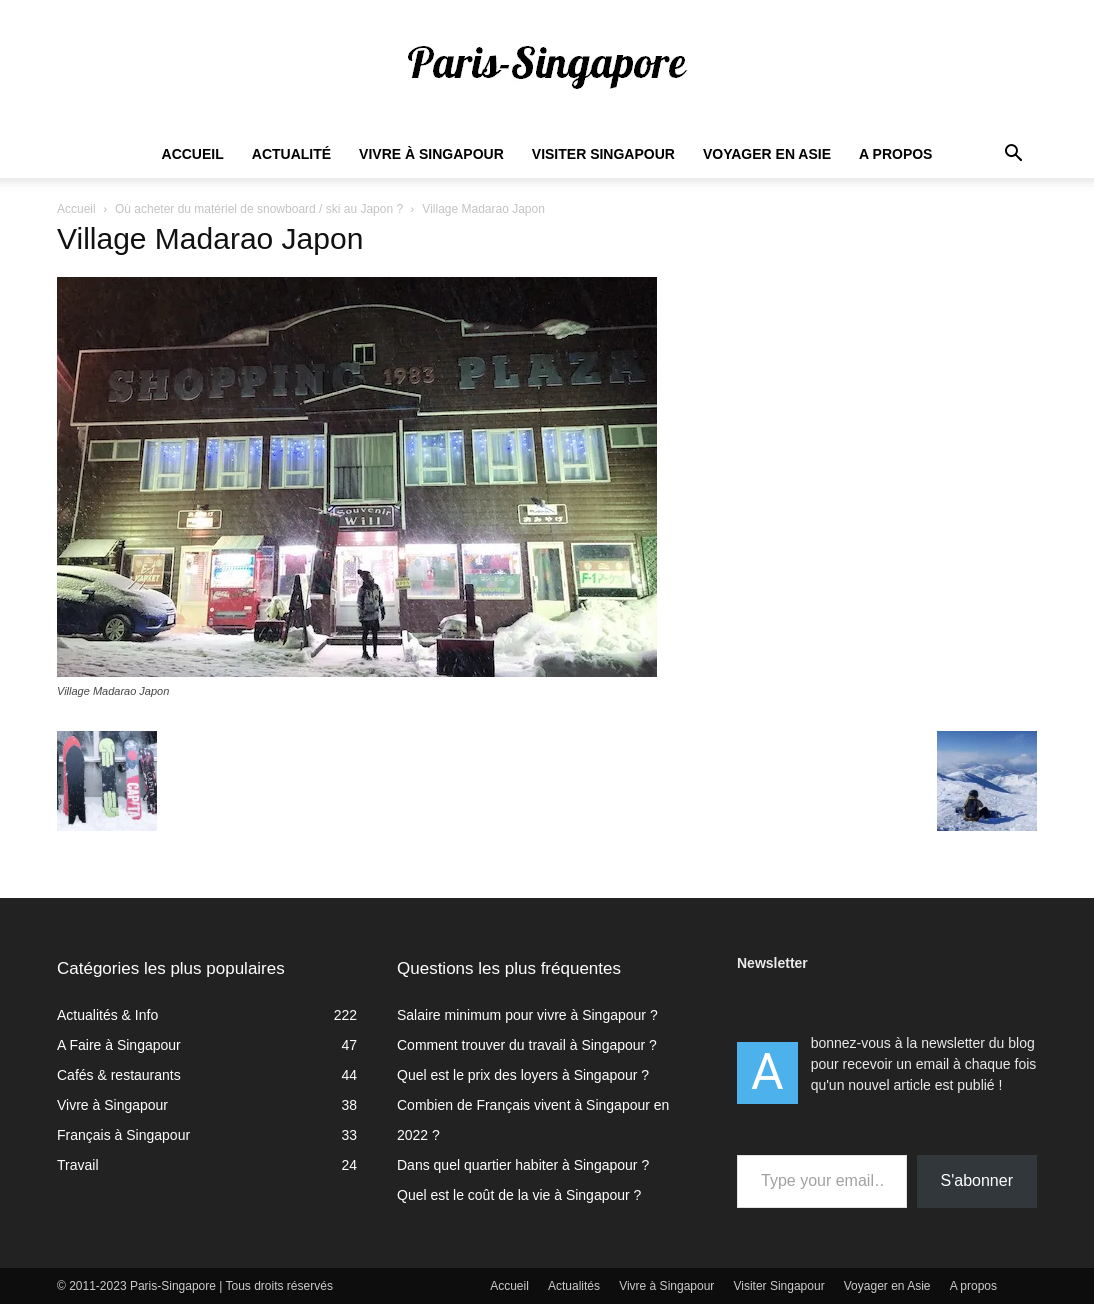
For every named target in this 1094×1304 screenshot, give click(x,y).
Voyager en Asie (767, 154)
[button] (1013, 155)
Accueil (193, 154)
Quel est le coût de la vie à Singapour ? (519, 1195)
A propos (895, 154)
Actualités (574, 1286)
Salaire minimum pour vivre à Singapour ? (527, 1015)
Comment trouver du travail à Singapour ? (527, 1045)
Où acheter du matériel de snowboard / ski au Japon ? (259, 209)
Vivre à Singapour (431, 154)
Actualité (291, 154)
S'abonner (977, 1180)
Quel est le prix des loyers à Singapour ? (523, 1075)
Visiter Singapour (603, 154)
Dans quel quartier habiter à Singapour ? (523, 1165)
